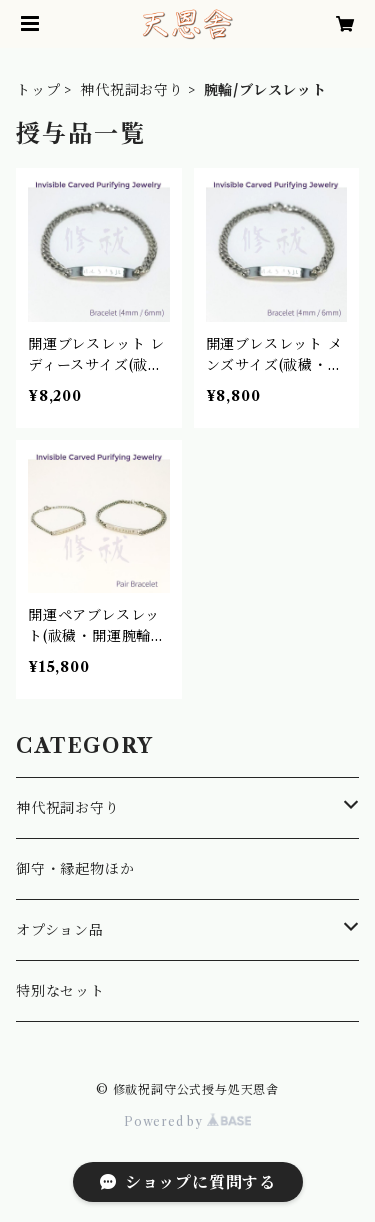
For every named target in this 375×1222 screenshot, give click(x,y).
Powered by (187, 1121)
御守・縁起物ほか (75, 869)
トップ (38, 90)
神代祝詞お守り (132, 90)
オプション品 (60, 930)
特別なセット (60, 991)
